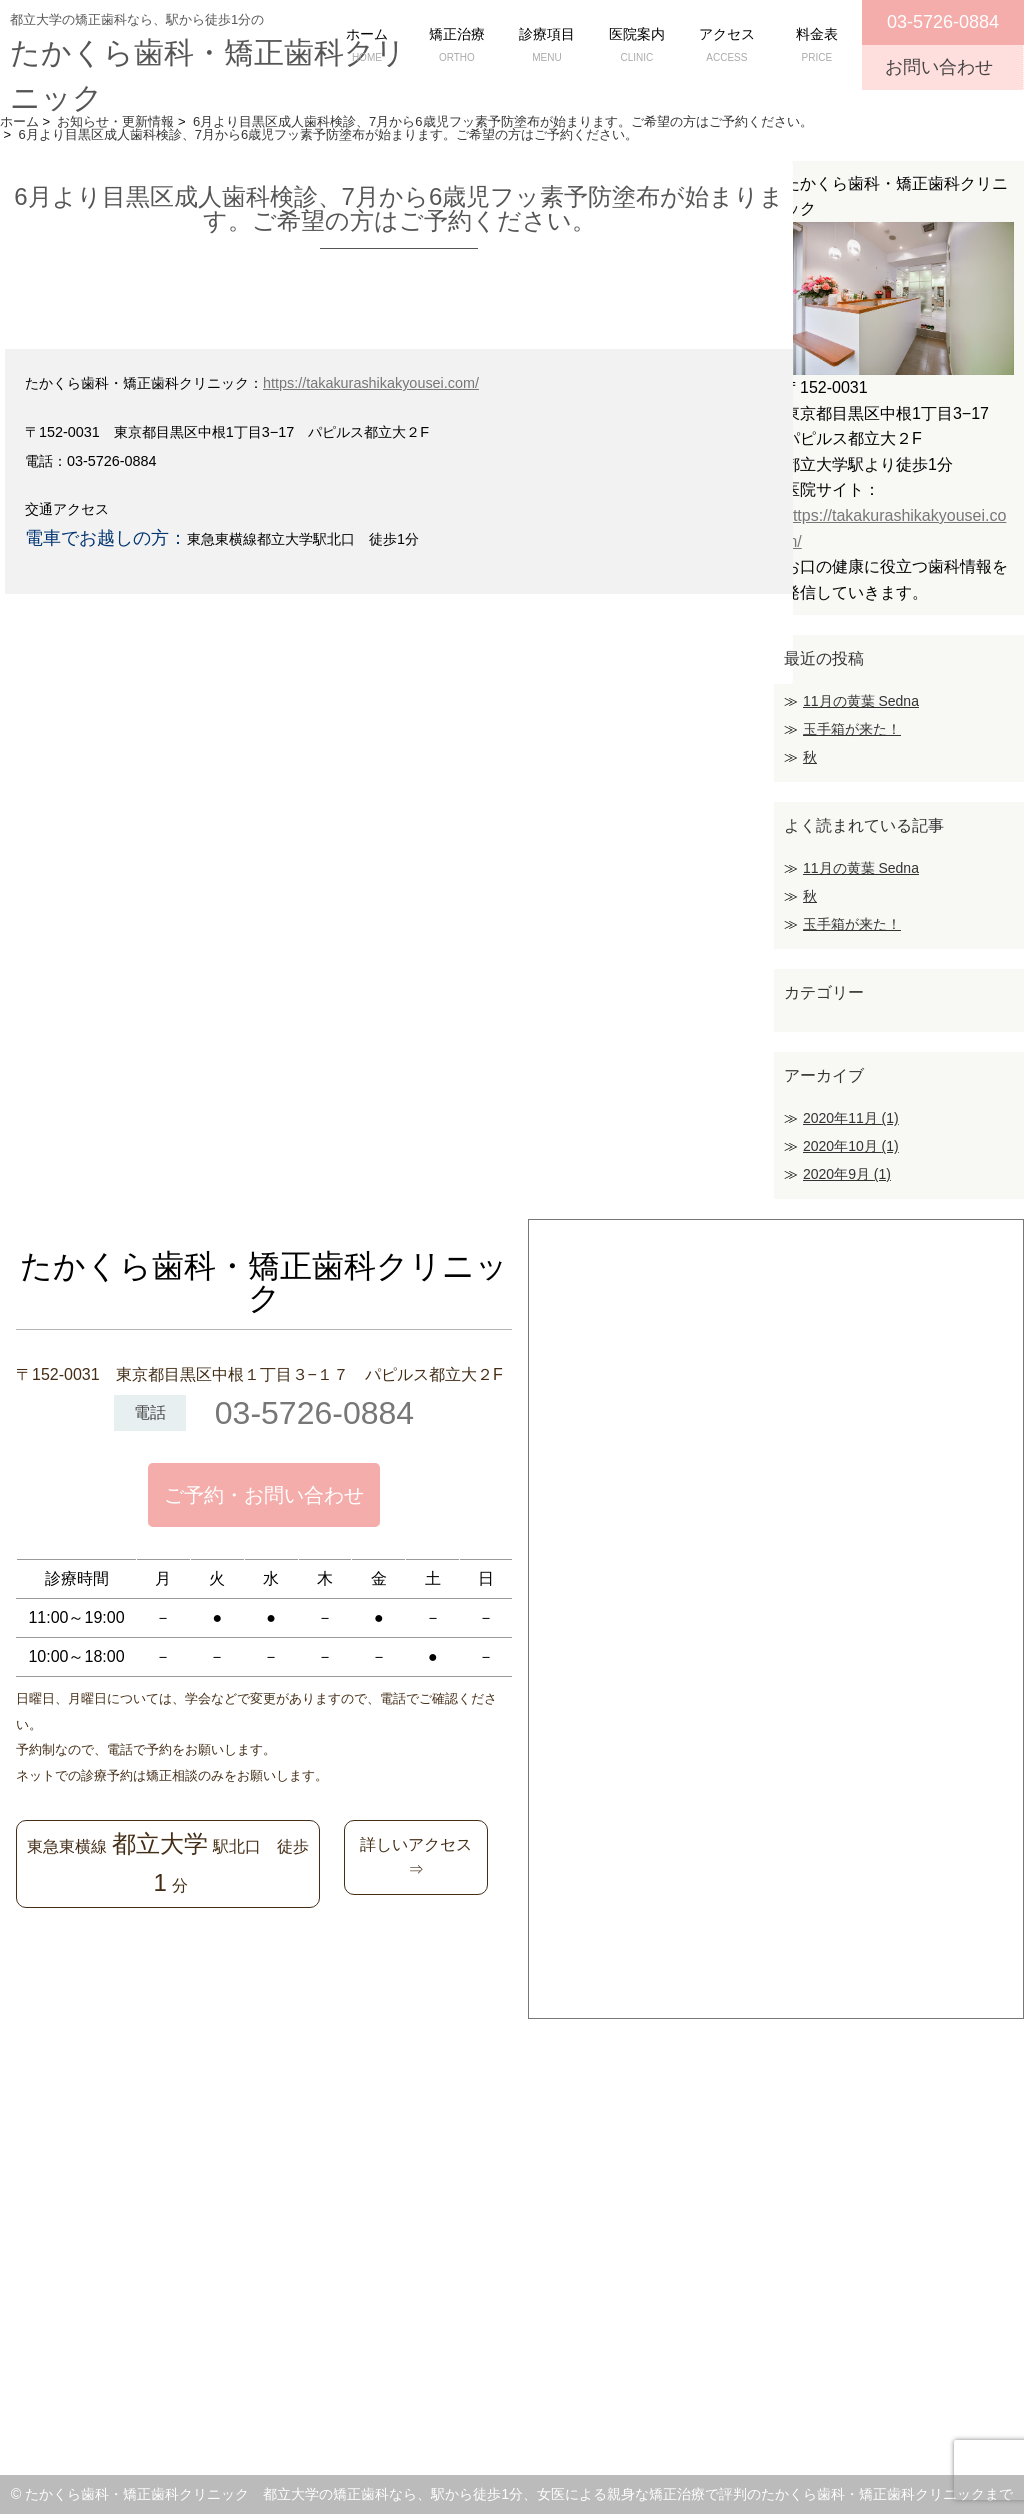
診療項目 (547, 47)
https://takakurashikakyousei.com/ (371, 383)
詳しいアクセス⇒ (416, 1857)
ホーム (367, 47)
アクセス (727, 47)
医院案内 (637, 47)
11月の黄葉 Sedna (861, 701)
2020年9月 (847, 1174)
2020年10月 (851, 1146)
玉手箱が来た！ (852, 729)
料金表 (817, 47)
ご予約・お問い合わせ (264, 1495)
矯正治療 (457, 47)
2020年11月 (851, 1118)
